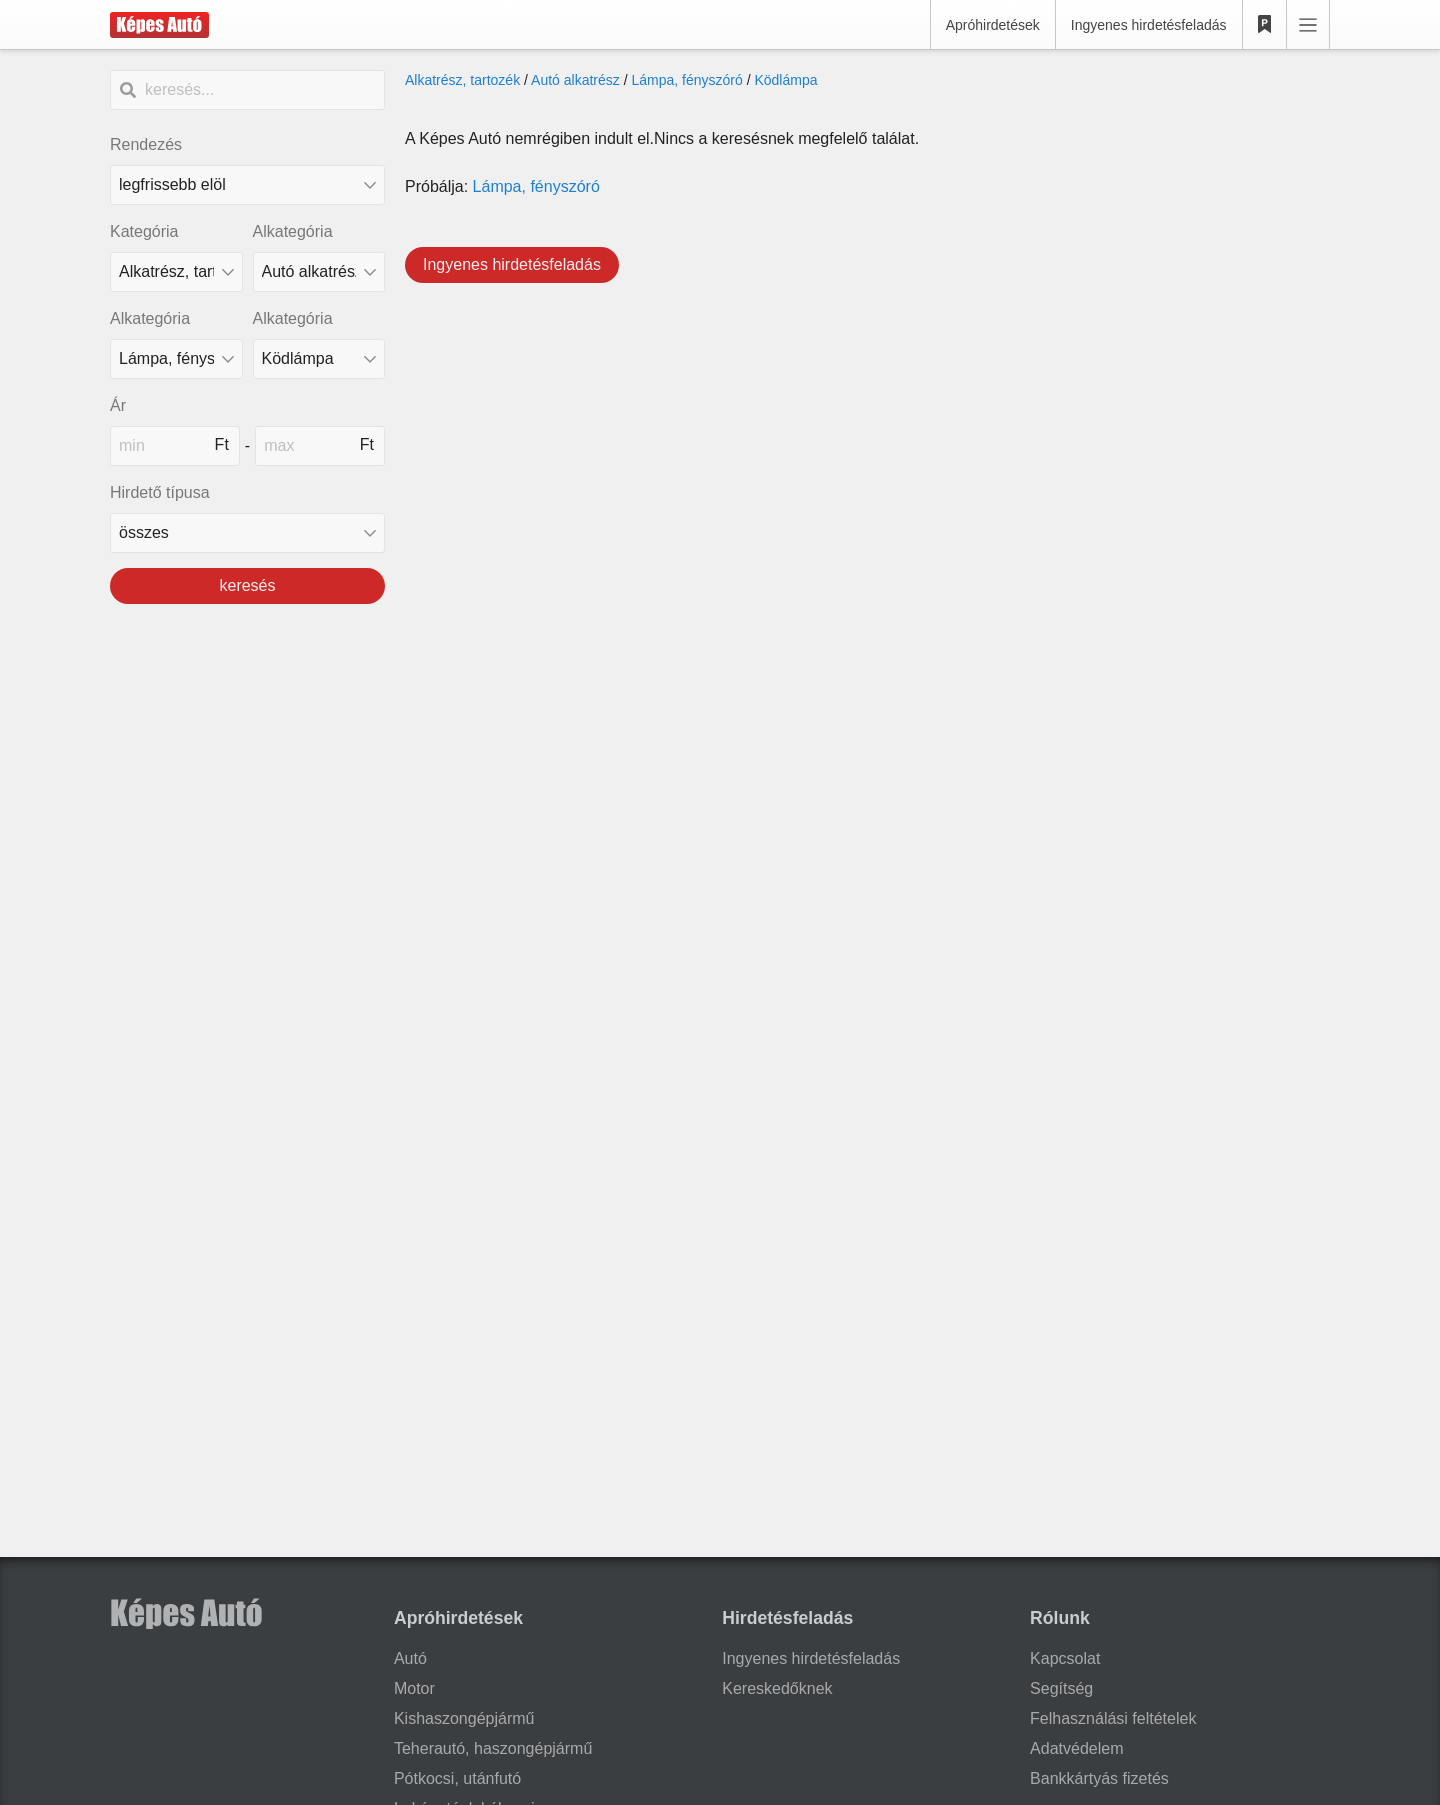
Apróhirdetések (993, 25)
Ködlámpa (785, 80)
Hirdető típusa (160, 492)
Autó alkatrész (575, 80)
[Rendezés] (247, 185)
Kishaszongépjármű (464, 1718)
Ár (118, 405)
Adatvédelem (1076, 1748)
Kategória (144, 231)
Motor (414, 1688)
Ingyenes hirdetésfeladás (1149, 25)
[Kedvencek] (1265, 25)
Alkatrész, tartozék (462, 80)
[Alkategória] (319, 272)
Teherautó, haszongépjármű (493, 1748)
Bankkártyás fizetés (1099, 1778)
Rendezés (146, 144)
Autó (410, 1658)
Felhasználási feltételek (1113, 1718)
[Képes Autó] (159, 25)
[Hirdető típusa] (247, 533)
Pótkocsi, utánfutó (457, 1778)
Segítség (1061, 1688)
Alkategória (293, 231)
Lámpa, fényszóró (686, 80)
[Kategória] (176, 272)
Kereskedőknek (777, 1688)
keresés (247, 585)
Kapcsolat (1065, 1658)
